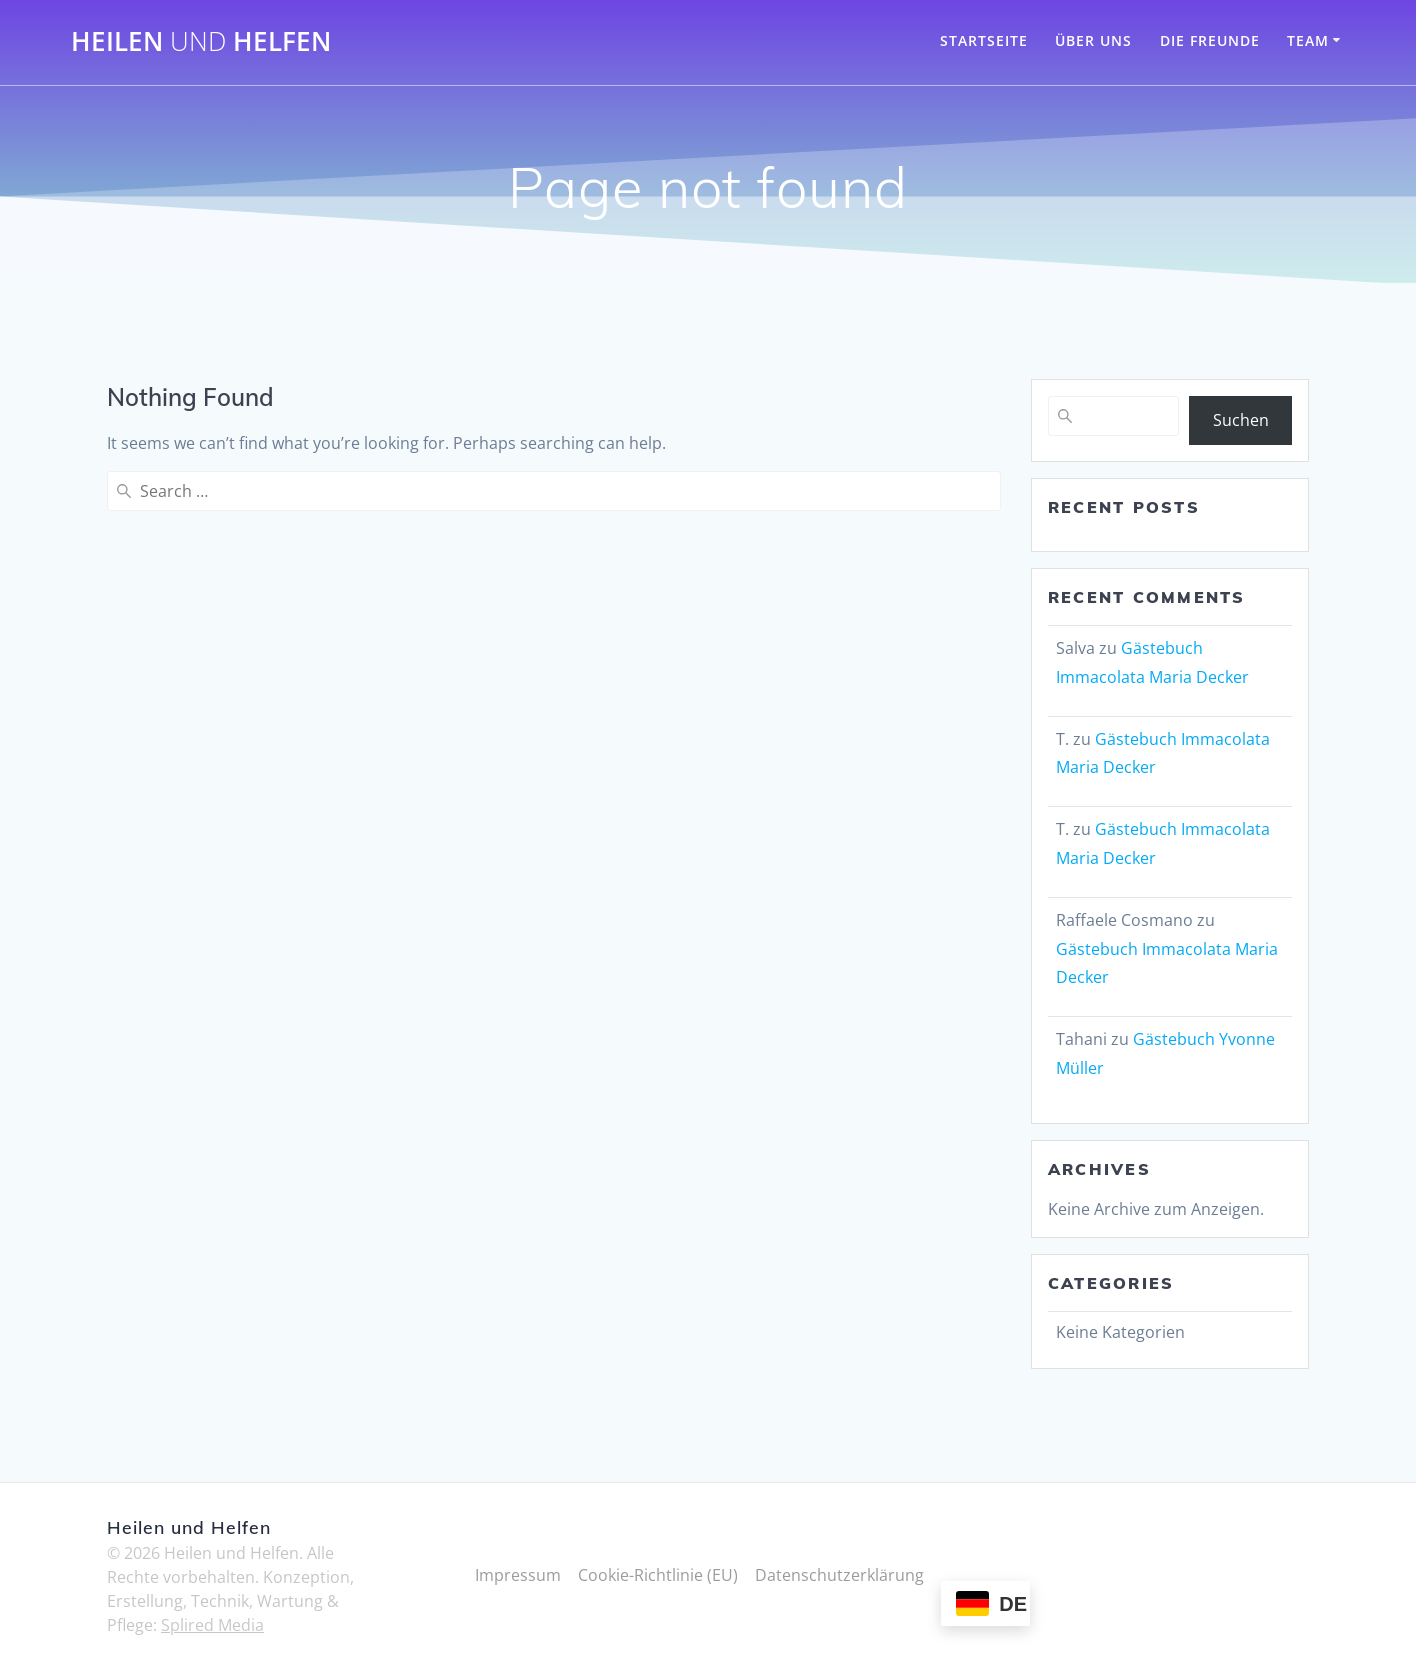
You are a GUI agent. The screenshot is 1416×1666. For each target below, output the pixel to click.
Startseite (984, 40)
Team (1308, 40)
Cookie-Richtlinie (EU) (658, 1575)
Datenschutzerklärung (839, 1575)
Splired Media (212, 1625)
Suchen (1241, 420)
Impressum (518, 1575)
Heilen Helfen (201, 42)
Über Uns (1093, 40)
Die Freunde (1210, 40)
